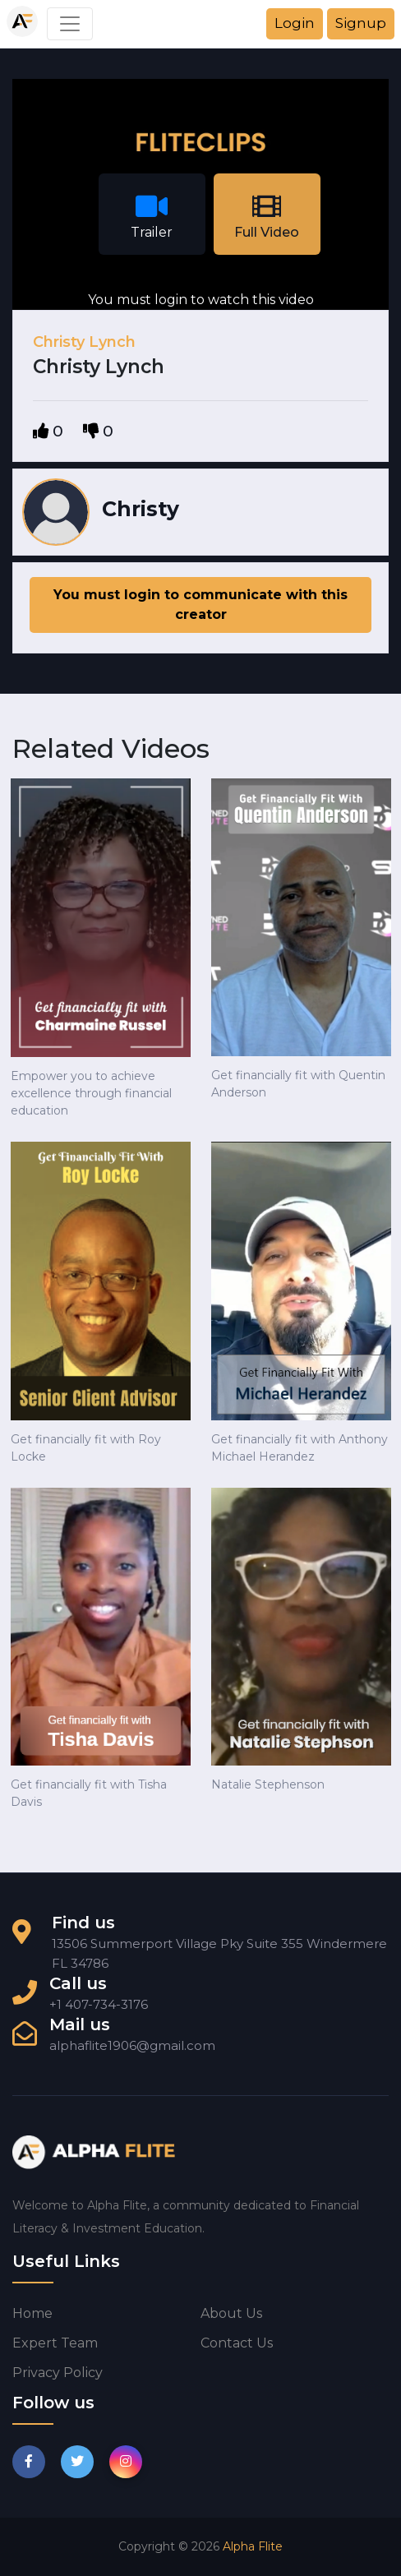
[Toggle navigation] (70, 23)
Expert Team (55, 2343)
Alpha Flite (253, 2546)
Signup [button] (360, 23)
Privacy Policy (57, 2372)
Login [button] (294, 23)
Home (32, 2313)
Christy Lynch (84, 342)
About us (231, 2313)
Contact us (236, 2343)
